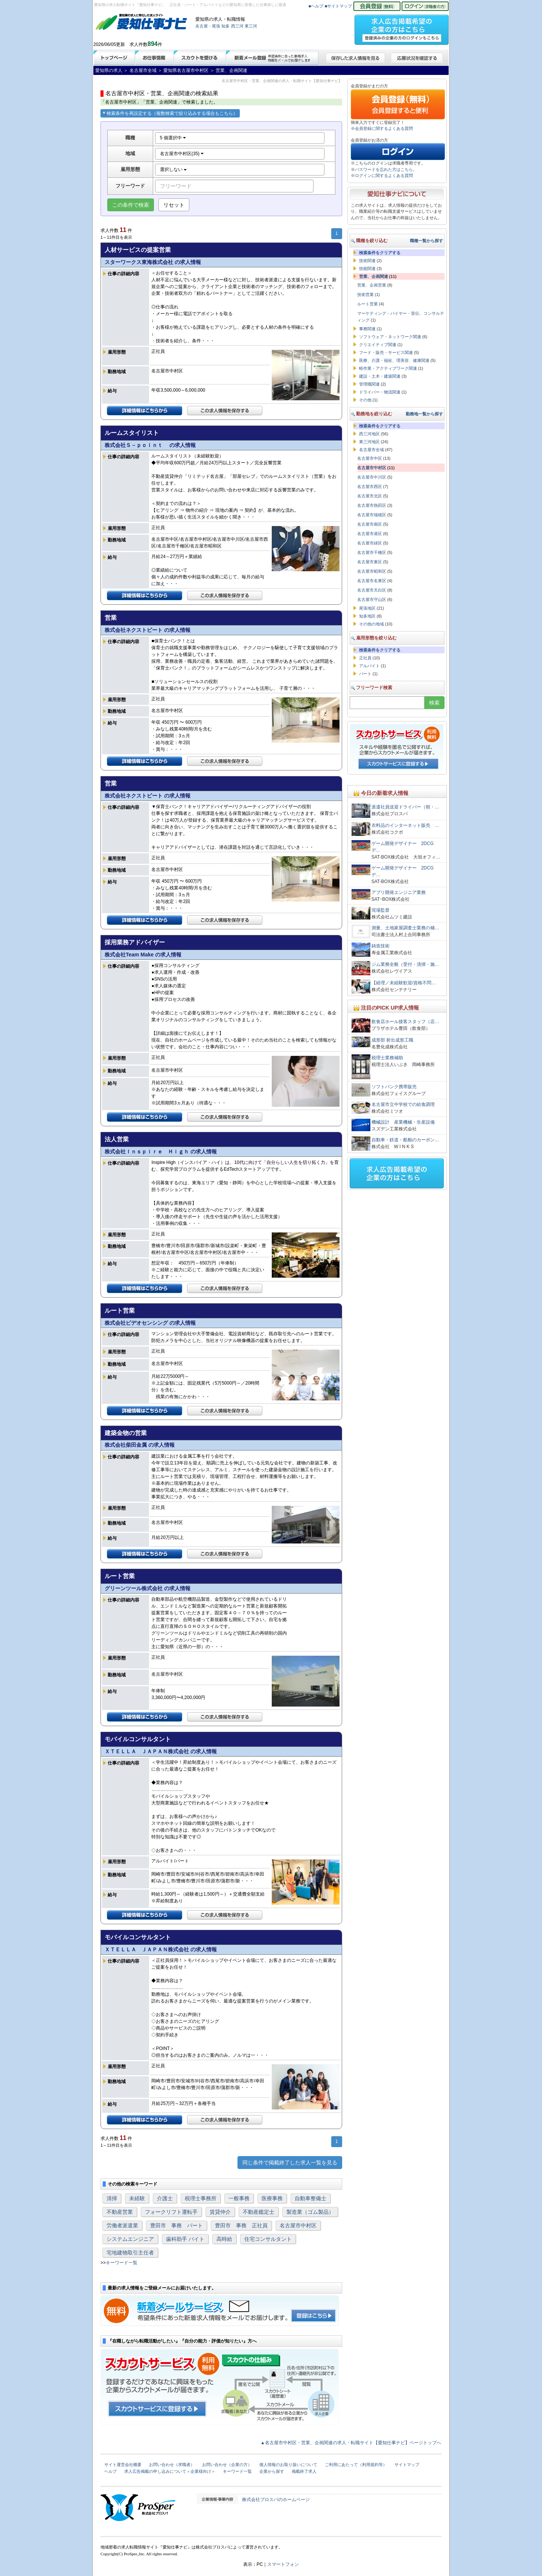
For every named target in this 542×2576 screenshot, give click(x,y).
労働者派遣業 (122, 2225)
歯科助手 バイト (185, 2239)
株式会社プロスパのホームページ (276, 2499)
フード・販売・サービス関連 (386, 352)
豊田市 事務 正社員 (241, 2225)
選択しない (173, 169)
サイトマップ (406, 2464)
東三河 (251, 26)
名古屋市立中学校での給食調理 (403, 1104)
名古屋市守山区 (371, 599)
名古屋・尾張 (207, 26)
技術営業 (365, 294)
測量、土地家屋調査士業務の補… (405, 927)
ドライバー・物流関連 (379, 392)
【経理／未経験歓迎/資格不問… (403, 982)
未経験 (137, 2198)
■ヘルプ (316, 6)
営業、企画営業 (371, 285)
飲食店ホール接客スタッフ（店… (405, 1021)
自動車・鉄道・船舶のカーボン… (405, 1139)
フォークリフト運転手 (171, 2212)
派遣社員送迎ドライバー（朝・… (405, 807)
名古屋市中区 (369, 458)
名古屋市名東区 (371, 580)
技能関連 (367, 268)
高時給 (224, 2239)
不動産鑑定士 (258, 2212)
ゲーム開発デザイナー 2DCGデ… (402, 847)
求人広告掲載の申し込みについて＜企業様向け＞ (169, 2471)
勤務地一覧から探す (424, 414)
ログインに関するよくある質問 (384, 175)
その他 (365, 400)
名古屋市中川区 (371, 477)
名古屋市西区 (369, 486)
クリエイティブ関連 (377, 344)
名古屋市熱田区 (371, 505)
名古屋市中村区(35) (182, 153)
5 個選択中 (173, 137)
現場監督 (380, 910)
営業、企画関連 (373, 276)
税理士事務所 (200, 2198)
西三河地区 (369, 434)
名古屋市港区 (369, 533)
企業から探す (271, 2471)
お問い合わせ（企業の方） (227, 2464)
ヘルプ (110, 2471)
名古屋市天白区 (371, 590)
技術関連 (367, 260)
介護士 (165, 2198)
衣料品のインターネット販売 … (405, 825)
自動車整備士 (310, 2198)
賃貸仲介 (220, 2212)
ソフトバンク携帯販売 (394, 1086)
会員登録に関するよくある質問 (384, 128)
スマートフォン (283, 2564)
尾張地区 (367, 608)
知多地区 (367, 616)
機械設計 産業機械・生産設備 (403, 1122)
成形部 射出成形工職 (392, 1040)
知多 (225, 26)
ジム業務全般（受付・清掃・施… (405, 964)
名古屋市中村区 (298, 2225)
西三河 (237, 26)
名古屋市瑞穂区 (371, 514)
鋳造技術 (380, 946)
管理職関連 (369, 384)
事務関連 (367, 328)
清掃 (112, 2198)
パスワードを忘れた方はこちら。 (386, 169)
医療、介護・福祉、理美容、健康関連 (394, 360)
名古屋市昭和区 (371, 571)
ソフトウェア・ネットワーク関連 (390, 336)
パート (365, 673)
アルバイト (369, 665)
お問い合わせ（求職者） (172, 2464)
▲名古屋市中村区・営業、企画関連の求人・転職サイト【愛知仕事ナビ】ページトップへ (350, 2442)
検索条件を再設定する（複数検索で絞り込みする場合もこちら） (170, 113)
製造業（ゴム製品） (310, 2212)
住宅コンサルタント (268, 2239)
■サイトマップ (338, 6)
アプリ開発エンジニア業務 (398, 892)
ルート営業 (367, 304)
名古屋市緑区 (369, 543)
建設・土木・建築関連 (379, 376)
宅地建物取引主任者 (130, 2253)
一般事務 (239, 2198)
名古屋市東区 (369, 562)
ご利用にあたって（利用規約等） (356, 2464)
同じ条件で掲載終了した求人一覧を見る (289, 2163)
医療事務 (272, 2198)
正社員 (365, 658)
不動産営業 (120, 2212)
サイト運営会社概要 (123, 2464)
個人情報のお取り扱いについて (288, 2464)
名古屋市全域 (371, 449)
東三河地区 (369, 441)
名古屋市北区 (369, 496)
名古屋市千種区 (371, 552)
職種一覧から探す (426, 240)
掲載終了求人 (304, 2471)
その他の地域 (371, 624)
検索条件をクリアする (379, 252)
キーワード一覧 (121, 2262)
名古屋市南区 (369, 524)
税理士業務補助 (387, 1057)
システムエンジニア (130, 2239)
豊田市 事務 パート (176, 2225)
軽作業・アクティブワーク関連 (388, 368)
